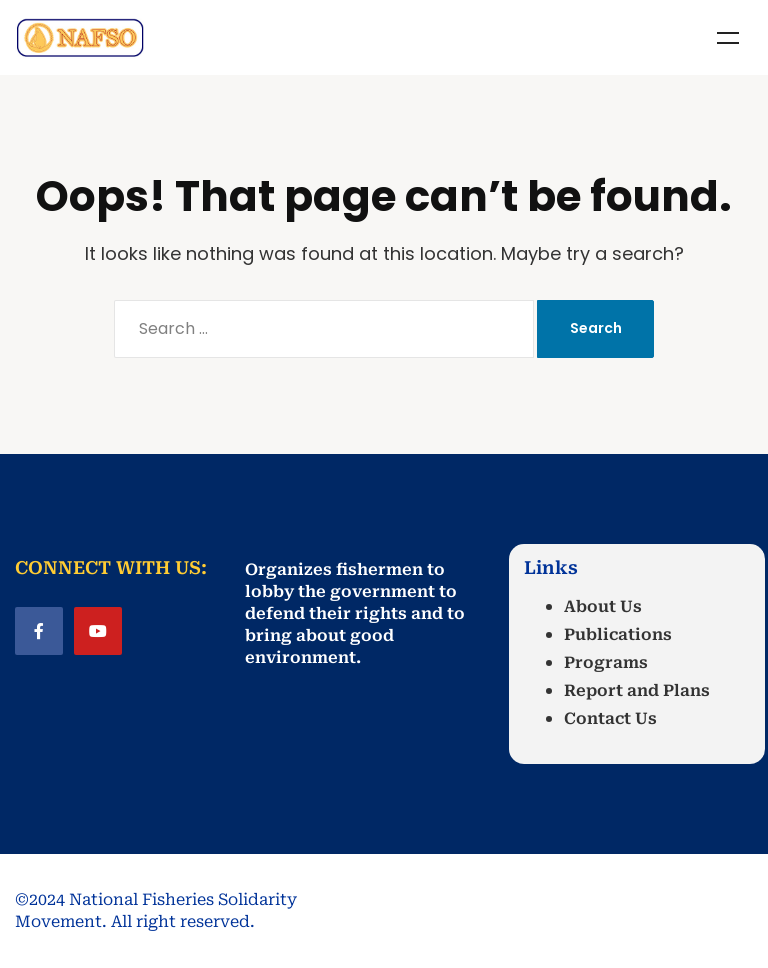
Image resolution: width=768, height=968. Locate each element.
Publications (618, 634)
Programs (606, 662)
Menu (728, 38)
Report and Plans (637, 690)
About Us (603, 606)
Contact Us (610, 718)
